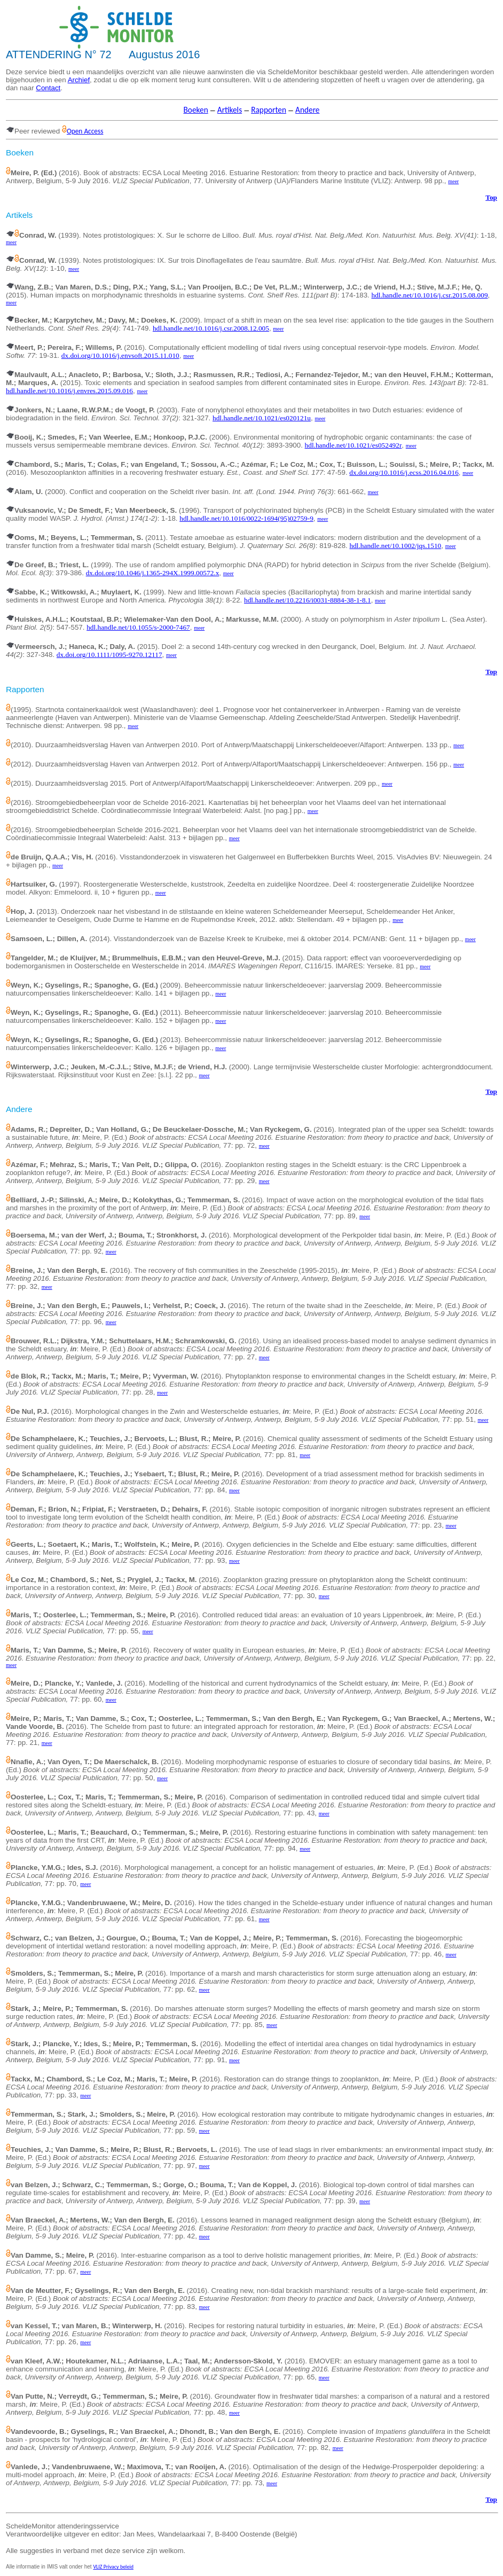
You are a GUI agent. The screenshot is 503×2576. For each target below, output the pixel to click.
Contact (48, 88)
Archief (79, 80)
